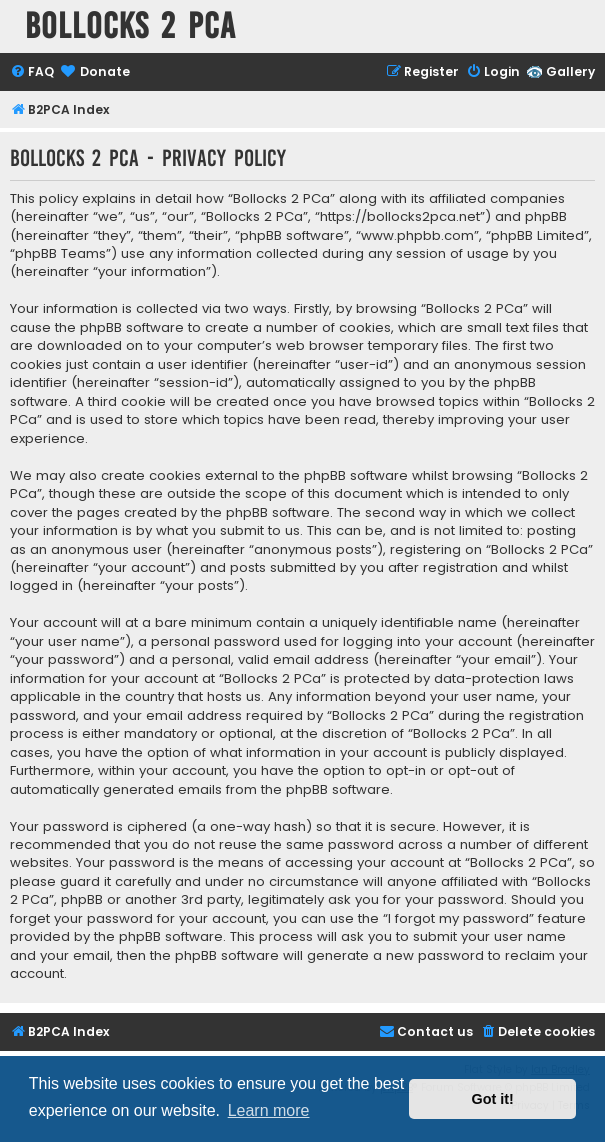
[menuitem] (32, 72)
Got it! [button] (493, 1099)
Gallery (570, 71)
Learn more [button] (269, 1110)
